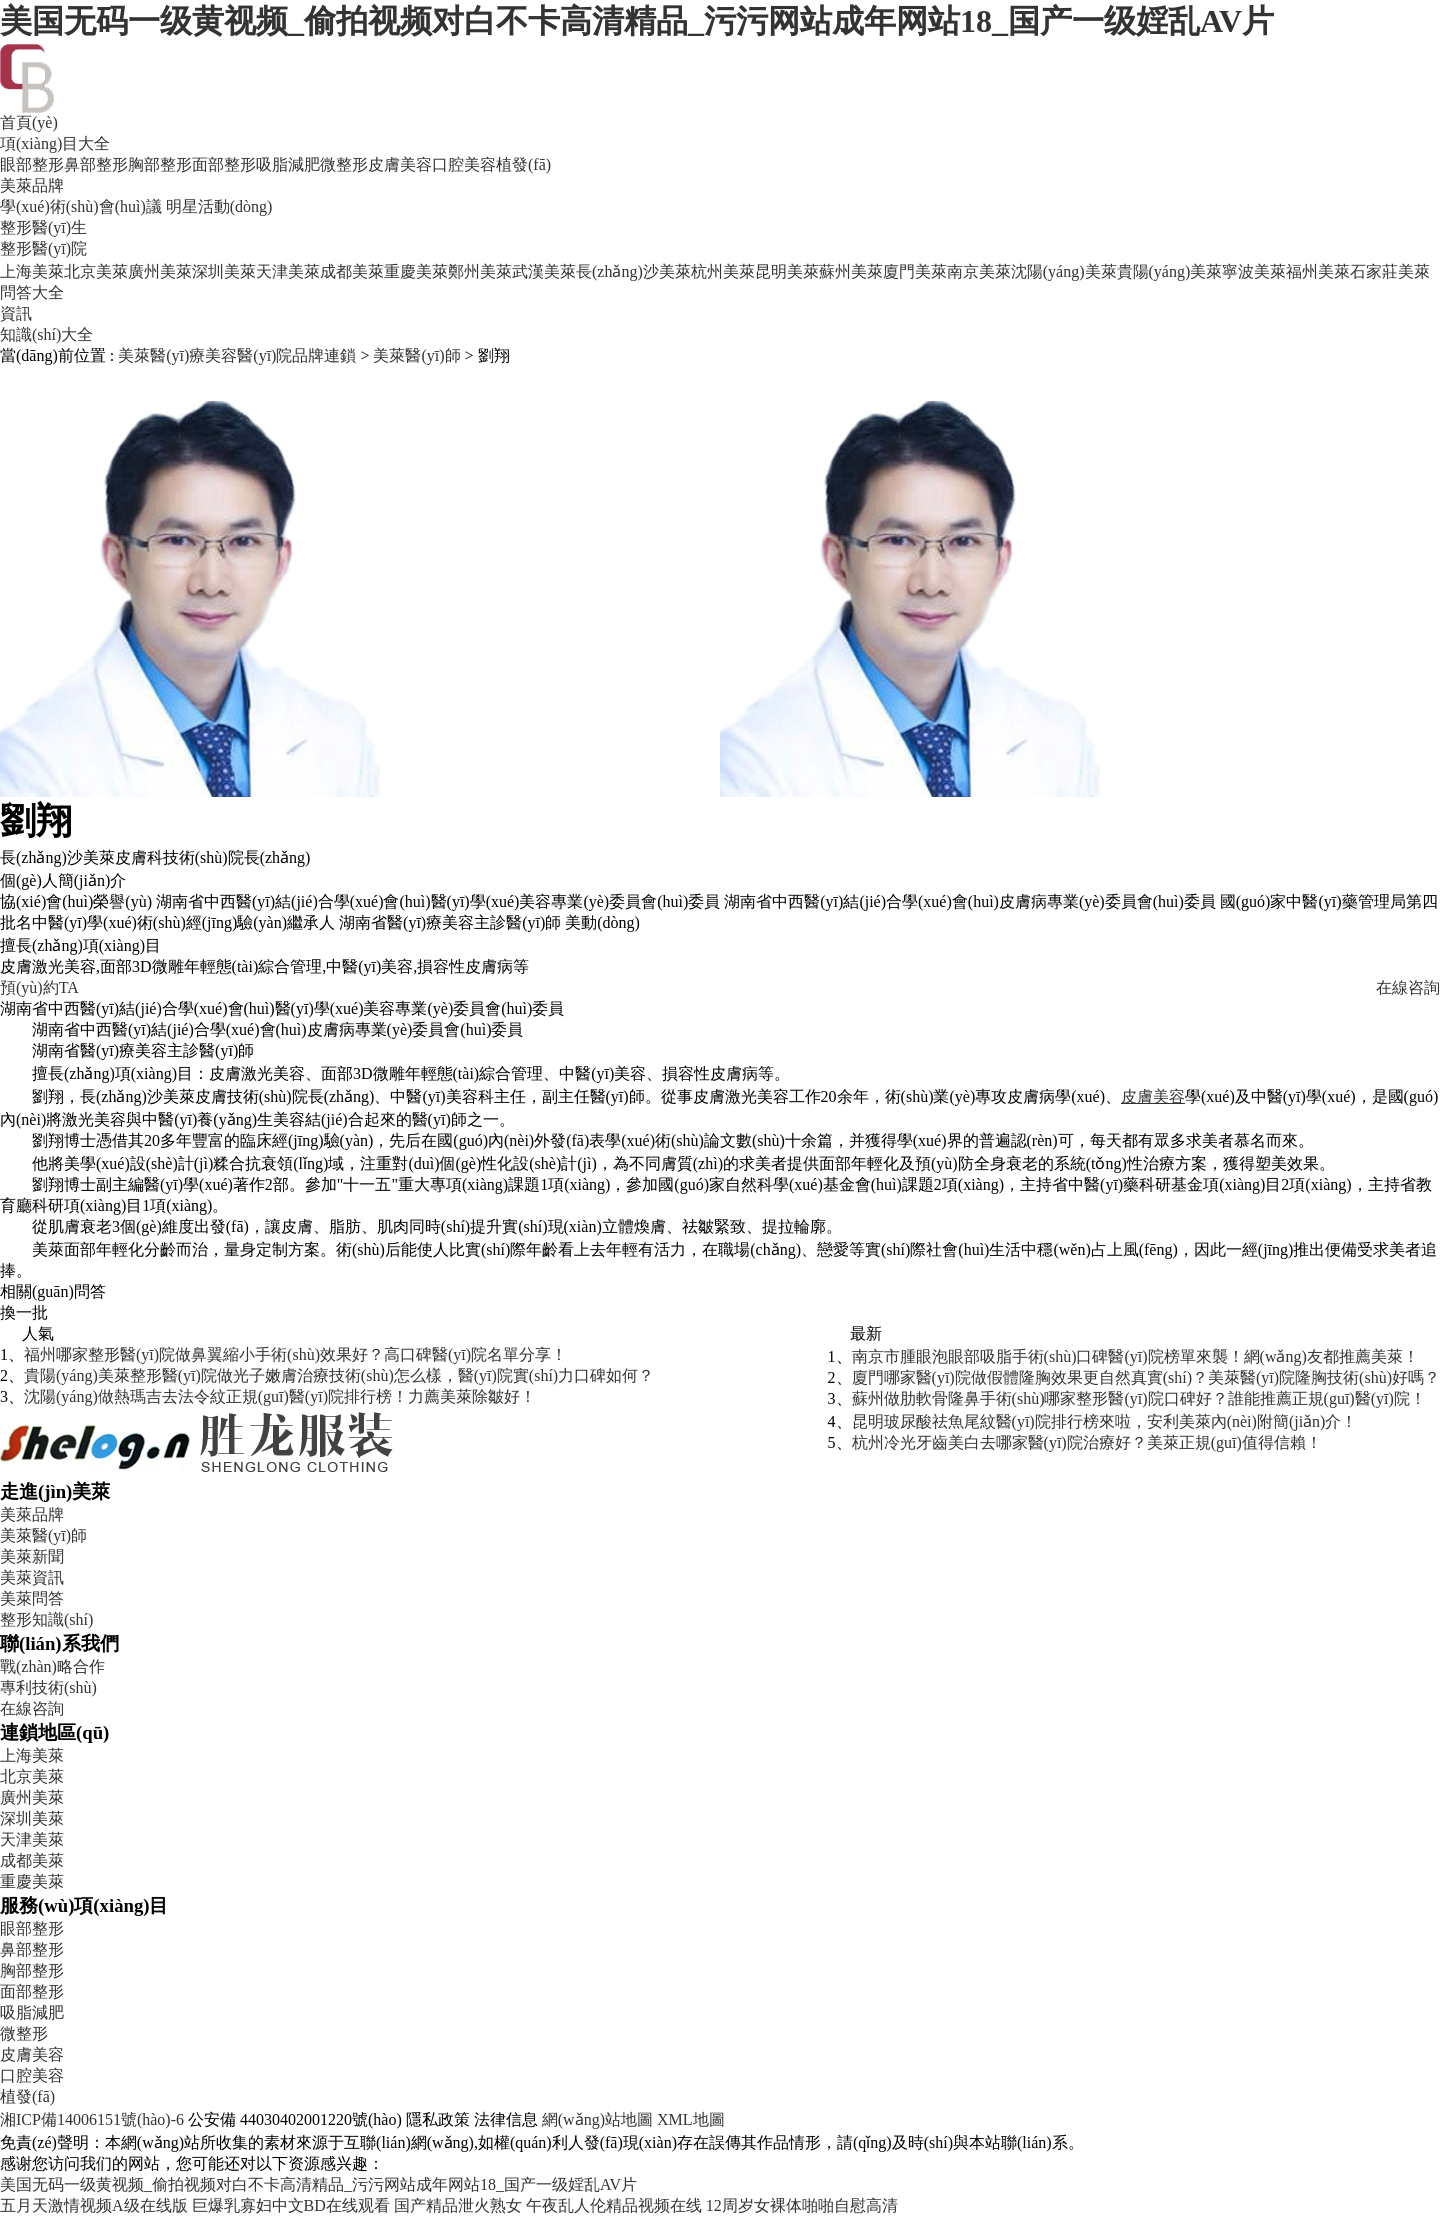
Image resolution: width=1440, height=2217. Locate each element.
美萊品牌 (32, 185)
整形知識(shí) (46, 1619)
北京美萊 (96, 271)
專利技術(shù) (48, 1687)
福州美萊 (1318, 271)
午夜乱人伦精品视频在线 (614, 2205)
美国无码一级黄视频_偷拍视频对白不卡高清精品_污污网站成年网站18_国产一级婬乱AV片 (637, 21)
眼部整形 (32, 164)
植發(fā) (523, 164)
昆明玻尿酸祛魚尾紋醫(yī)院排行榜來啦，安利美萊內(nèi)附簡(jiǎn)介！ (1105, 1421)
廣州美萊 (160, 271)
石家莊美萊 (1390, 271)
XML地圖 (691, 2119)
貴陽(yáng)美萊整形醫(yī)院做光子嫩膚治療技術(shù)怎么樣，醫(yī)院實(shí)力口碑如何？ (339, 1375)
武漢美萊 (544, 271)
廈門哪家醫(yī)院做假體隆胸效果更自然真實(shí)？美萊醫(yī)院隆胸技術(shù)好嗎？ (1146, 1377)
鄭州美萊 (480, 271)
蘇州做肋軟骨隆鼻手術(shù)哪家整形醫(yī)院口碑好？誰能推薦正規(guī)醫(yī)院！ (1139, 1398)
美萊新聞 (32, 1556)
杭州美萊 (723, 271)
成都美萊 (352, 271)
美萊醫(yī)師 (416, 355)
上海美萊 (32, 271)
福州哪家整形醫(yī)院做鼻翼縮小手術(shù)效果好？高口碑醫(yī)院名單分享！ (295, 1354)
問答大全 (32, 292)
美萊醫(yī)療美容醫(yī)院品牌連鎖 (237, 355)
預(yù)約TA (39, 987)
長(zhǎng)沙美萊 (633, 271)
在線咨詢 (1408, 987)
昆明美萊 (787, 271)
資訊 (16, 313)
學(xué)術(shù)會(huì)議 (81, 206)
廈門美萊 (915, 271)
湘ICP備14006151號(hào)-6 (92, 2119)
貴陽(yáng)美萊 (1170, 271)
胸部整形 (160, 164)
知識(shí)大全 (46, 334)
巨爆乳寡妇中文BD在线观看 (291, 2205)
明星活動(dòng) (219, 206)
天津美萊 (288, 271)
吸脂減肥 (288, 164)
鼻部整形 (96, 164)
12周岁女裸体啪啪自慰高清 (802, 2205)
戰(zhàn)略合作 (52, 1666)
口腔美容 (464, 164)
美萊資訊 (32, 1577)
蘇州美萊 (851, 271)
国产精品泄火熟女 (458, 2205)
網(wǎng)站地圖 (597, 2119)
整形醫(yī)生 (43, 227)
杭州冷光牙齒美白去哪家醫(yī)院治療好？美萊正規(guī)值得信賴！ (1087, 1442)
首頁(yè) (29, 122)
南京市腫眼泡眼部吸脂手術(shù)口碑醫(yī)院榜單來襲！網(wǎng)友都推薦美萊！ (1135, 1356)
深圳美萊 (224, 271)
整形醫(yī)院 (43, 248)
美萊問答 (32, 1598)
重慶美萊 (416, 271)
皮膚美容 (400, 164)
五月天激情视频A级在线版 (94, 2205)
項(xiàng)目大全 (55, 143)
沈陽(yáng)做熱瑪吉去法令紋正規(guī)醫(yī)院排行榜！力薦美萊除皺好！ (280, 1396)
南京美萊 (979, 271)
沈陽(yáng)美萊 (1064, 271)
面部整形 (224, 164)
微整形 (344, 164)
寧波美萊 (1254, 271)
